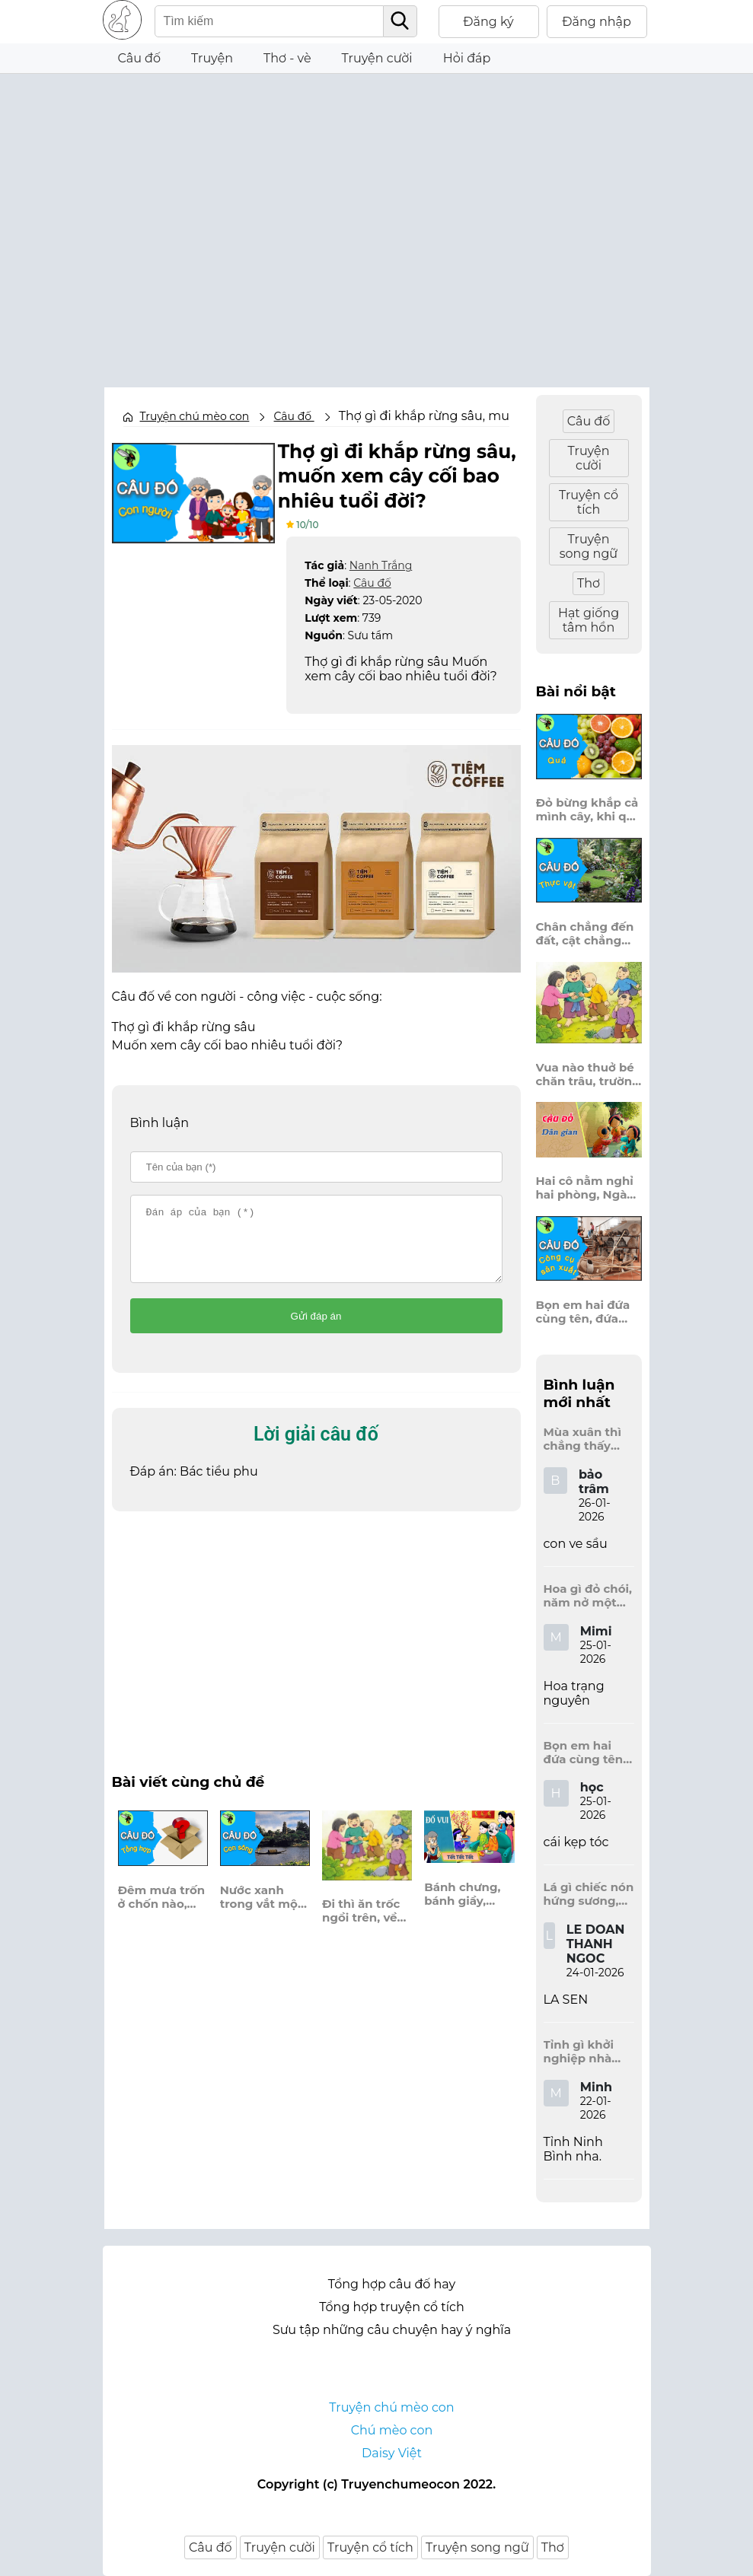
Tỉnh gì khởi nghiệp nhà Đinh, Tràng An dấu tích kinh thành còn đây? (588, 2051)
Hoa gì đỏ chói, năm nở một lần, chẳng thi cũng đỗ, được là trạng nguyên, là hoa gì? (588, 1596)
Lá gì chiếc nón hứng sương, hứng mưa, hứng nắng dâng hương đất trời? (589, 1894)
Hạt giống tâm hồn (588, 620)
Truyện (212, 58)
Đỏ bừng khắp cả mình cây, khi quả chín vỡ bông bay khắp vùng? (589, 809)
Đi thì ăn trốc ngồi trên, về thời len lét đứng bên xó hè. (361, 1922)
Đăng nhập (596, 21)
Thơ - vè (287, 58)
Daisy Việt (392, 2453)
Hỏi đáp (467, 58)
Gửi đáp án (316, 1327)
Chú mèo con (392, 2430)
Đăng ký (488, 21)
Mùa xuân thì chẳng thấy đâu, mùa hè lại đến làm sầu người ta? (588, 1439)
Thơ (588, 583)
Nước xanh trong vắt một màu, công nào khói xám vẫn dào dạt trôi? (264, 1908)
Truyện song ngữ (588, 546)
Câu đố (139, 58)
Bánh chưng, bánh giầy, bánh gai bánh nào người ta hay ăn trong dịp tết (467, 1905)
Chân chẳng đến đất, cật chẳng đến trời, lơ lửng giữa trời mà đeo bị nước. (585, 933)
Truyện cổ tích (588, 502)
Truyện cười (377, 58)
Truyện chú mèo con (195, 416)
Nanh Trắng (380, 563)
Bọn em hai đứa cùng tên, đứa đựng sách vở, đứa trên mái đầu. (589, 1312)
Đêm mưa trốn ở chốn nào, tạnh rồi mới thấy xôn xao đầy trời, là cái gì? (162, 1908)
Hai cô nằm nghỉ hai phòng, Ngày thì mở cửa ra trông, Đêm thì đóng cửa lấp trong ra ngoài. (585, 1188)
